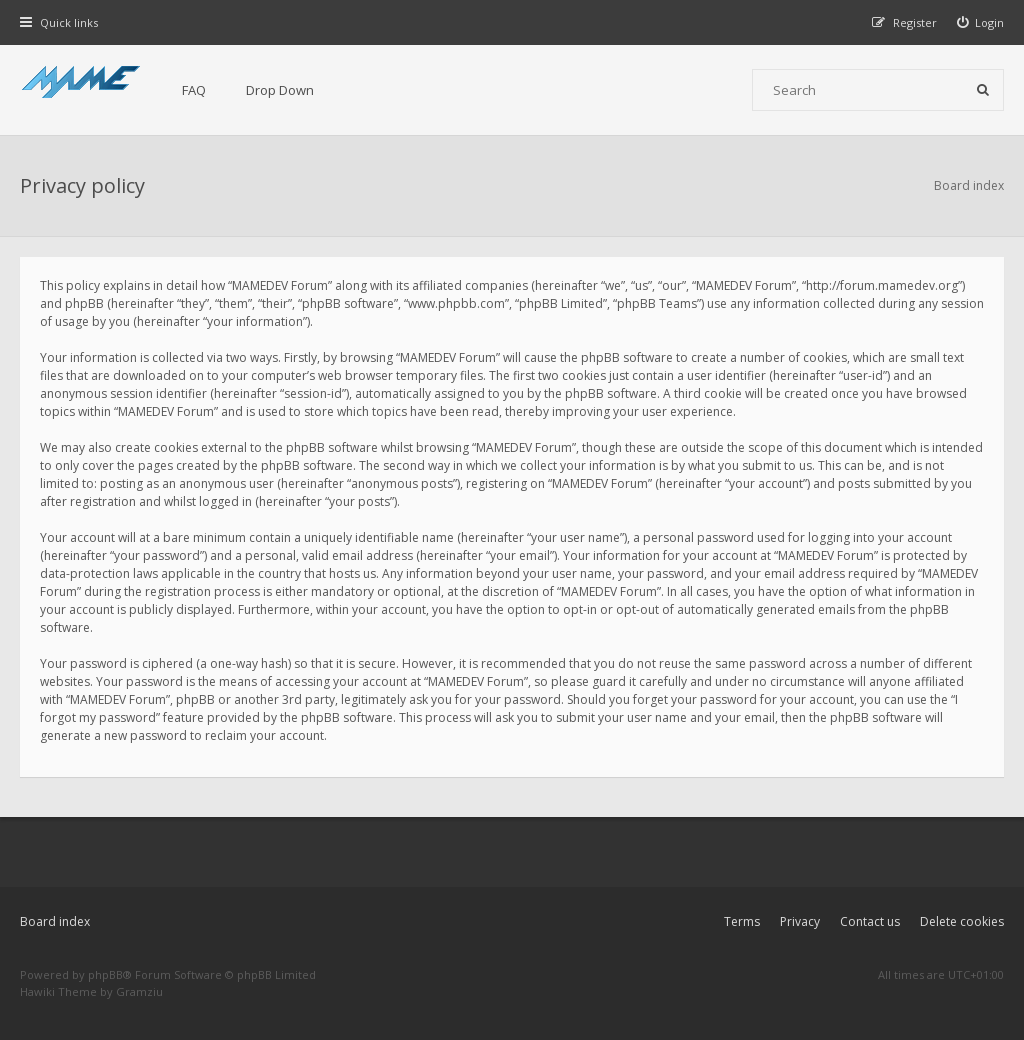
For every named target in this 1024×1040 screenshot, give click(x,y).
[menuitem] (981, 22)
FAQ (194, 90)
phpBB (105, 974)
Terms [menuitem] (742, 921)
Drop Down (280, 90)
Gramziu (139, 991)
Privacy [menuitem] (800, 921)
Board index (55, 921)
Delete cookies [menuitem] (962, 921)
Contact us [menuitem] (870, 921)
